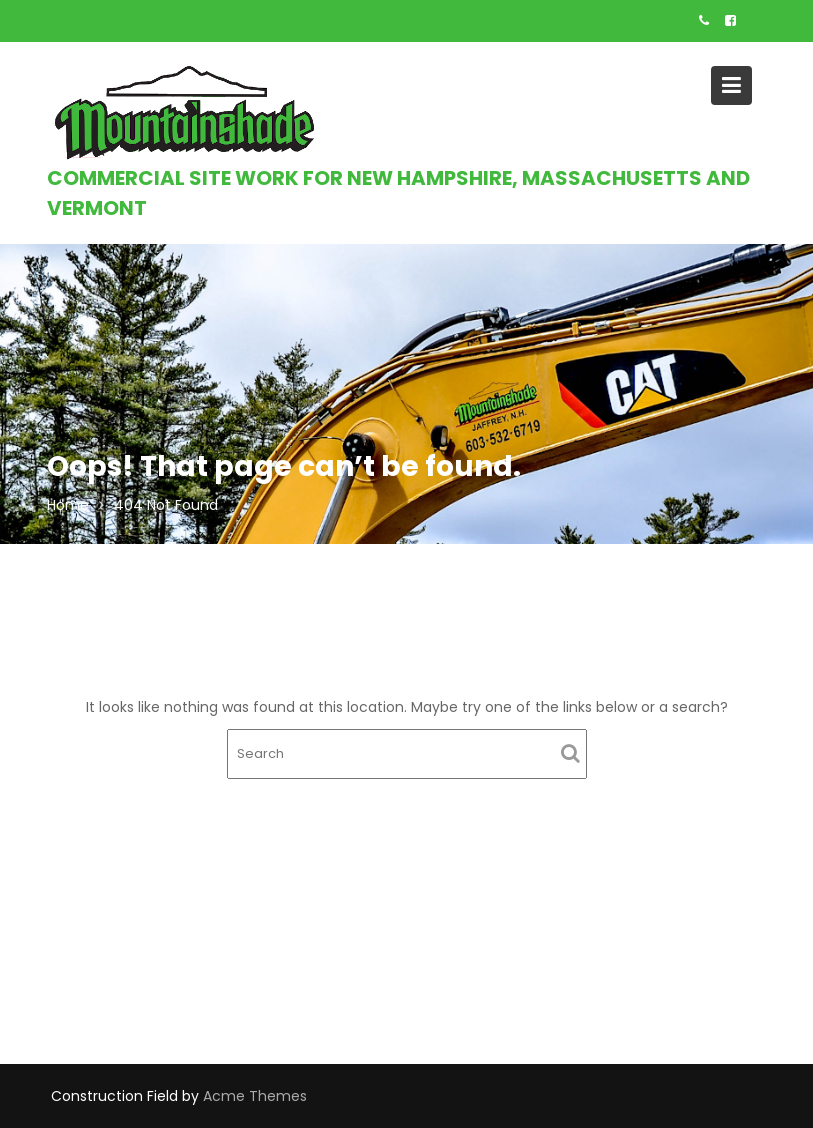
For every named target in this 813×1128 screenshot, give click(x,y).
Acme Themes (255, 1096)
